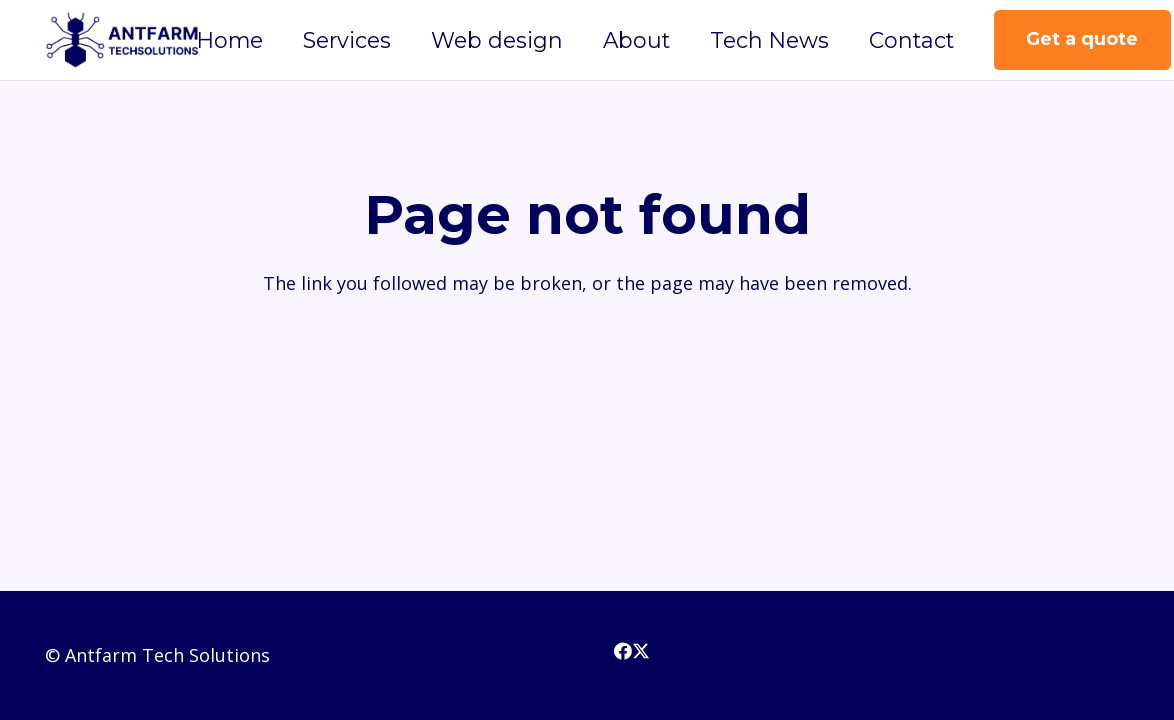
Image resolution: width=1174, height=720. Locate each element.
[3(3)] (123, 40)
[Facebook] (623, 651)
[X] (641, 651)
